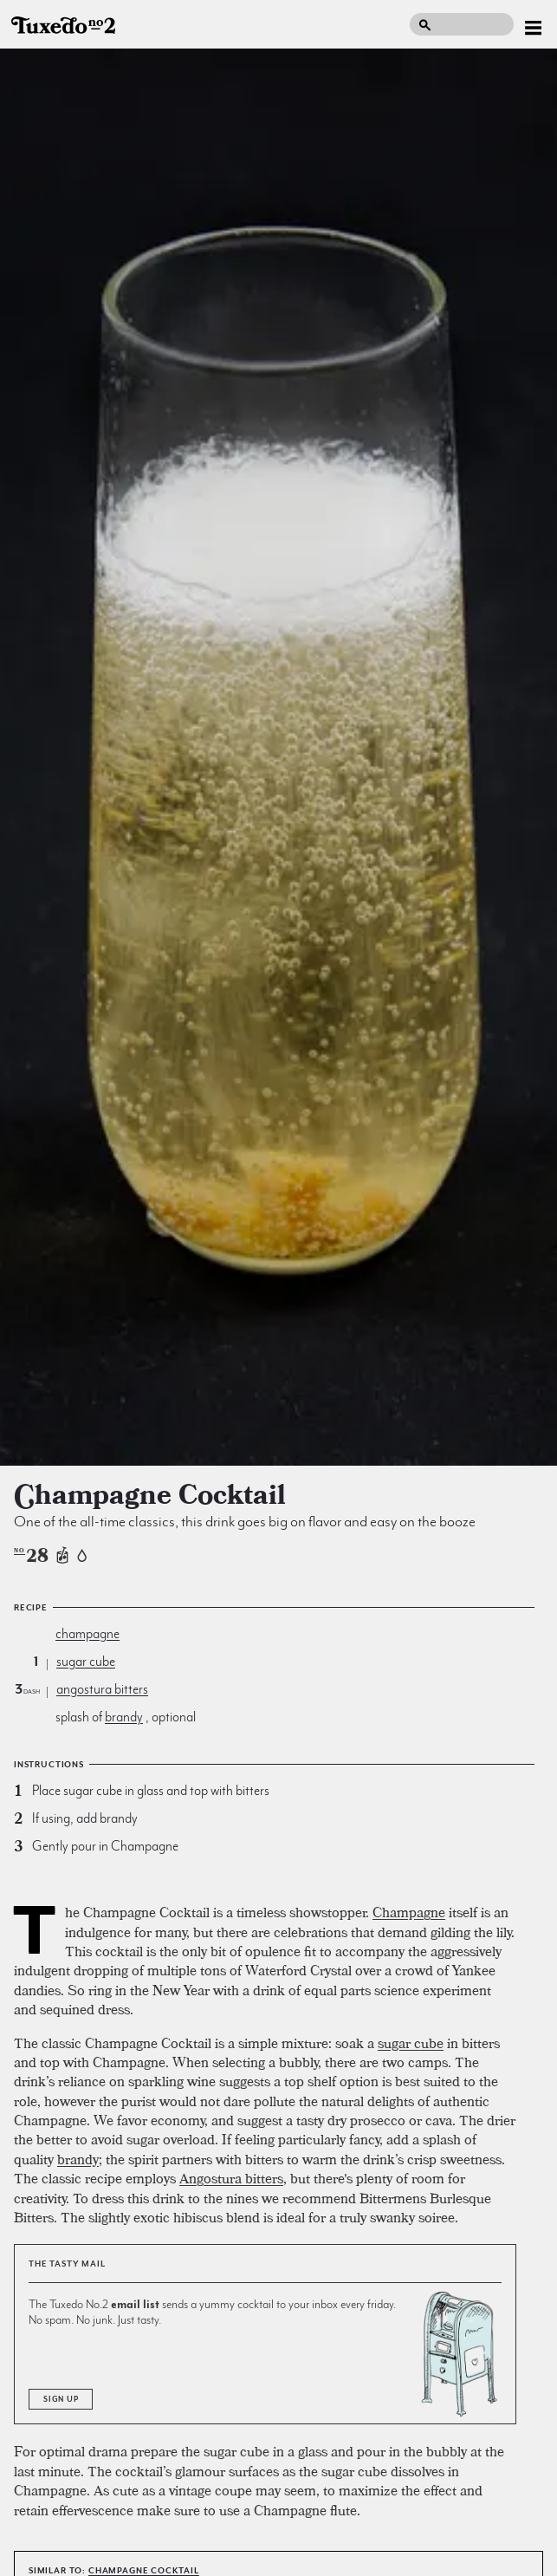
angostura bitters (102, 1689)
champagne (87, 1634)
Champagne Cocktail (143, 2570)
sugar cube (85, 1661)
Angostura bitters (231, 2178)
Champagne (408, 1912)
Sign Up (60, 2399)
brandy (124, 1717)
